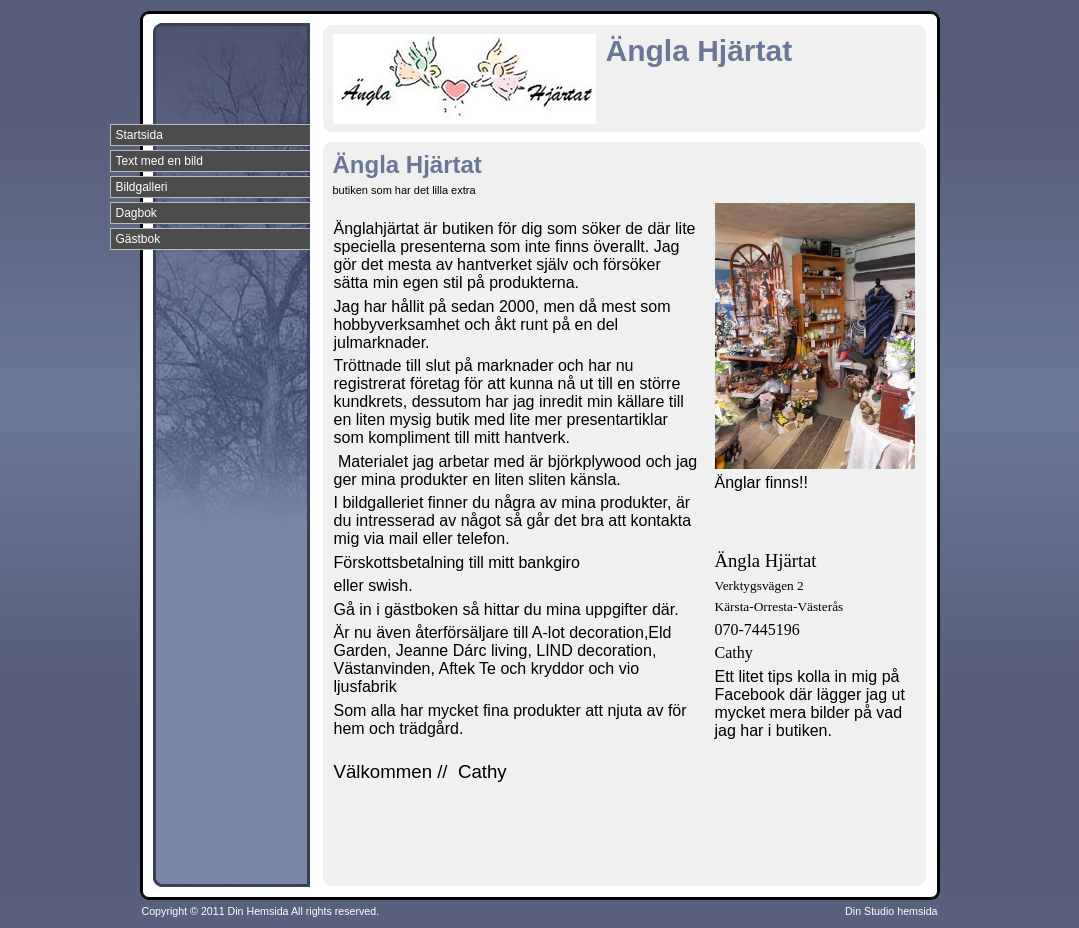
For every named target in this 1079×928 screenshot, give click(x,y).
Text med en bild (159, 161)
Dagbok (136, 213)
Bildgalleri (142, 187)
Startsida (139, 135)
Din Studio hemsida (891, 911)
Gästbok (138, 239)
